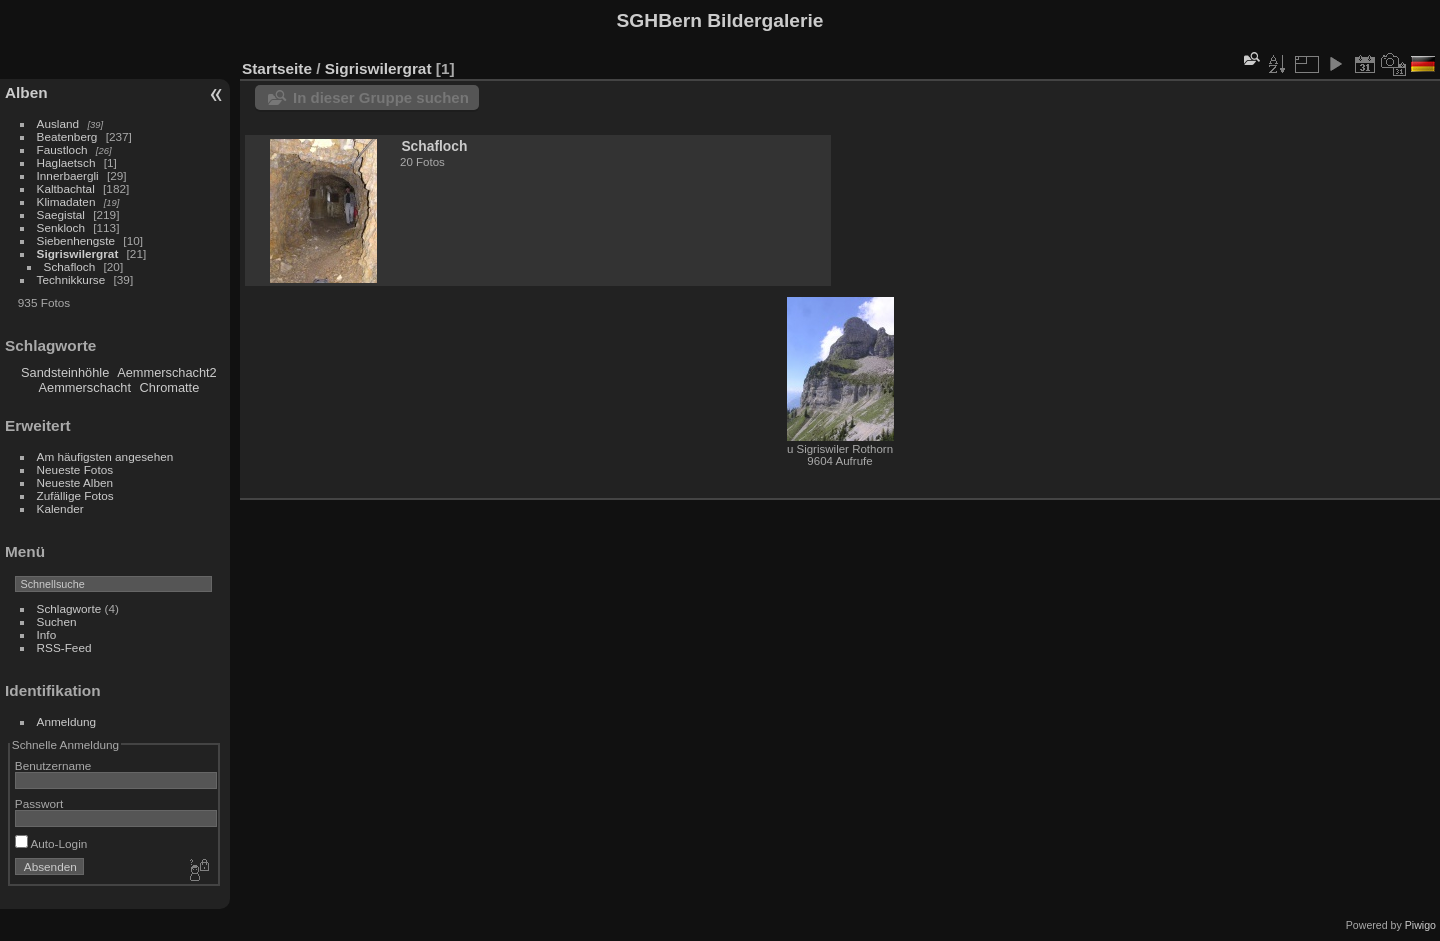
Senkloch (61, 227)
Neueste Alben (75, 482)
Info (47, 634)
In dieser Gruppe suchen (381, 97)
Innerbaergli (68, 175)
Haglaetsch (66, 162)
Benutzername (53, 765)
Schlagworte (69, 608)
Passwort (39, 803)
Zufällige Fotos (75, 495)
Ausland (58, 123)
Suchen (57, 621)
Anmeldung (67, 721)
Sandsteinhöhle (65, 372)
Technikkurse (71, 279)
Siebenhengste (76, 240)
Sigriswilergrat (78, 253)
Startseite (277, 68)
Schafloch (70, 266)
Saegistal (61, 214)
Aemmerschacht (85, 387)
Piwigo (1420, 925)
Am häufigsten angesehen (105, 456)
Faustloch (62, 149)
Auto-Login (51, 843)
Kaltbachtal (66, 188)
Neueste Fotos (75, 469)
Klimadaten (66, 201)
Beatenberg (67, 136)
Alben (26, 92)
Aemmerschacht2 (167, 372)
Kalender (60, 508)
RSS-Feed (64, 647)
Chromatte (170, 387)
